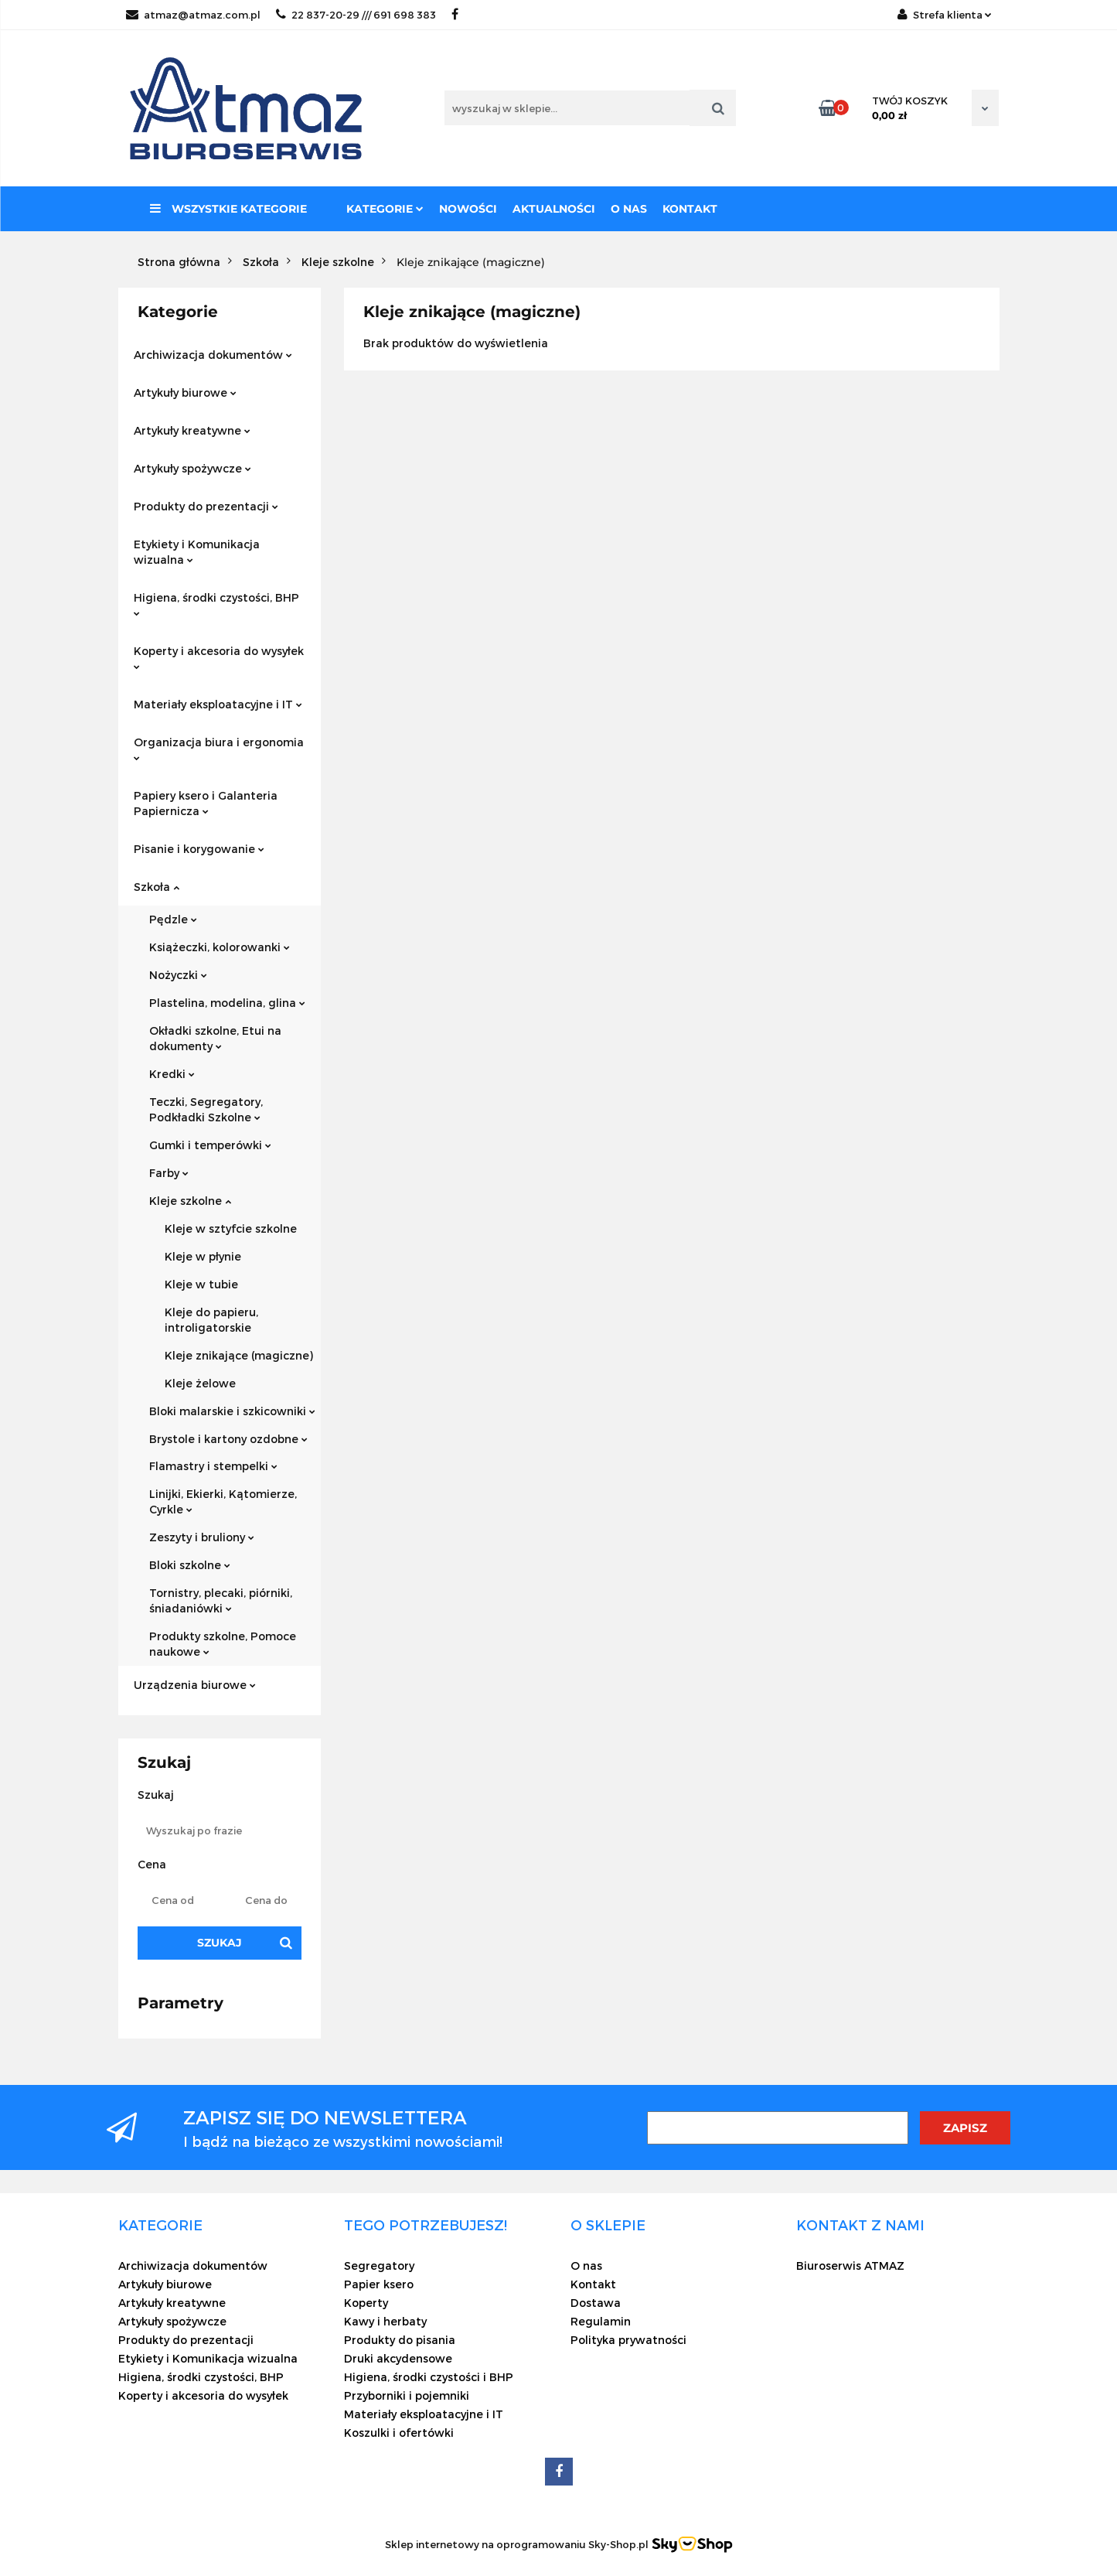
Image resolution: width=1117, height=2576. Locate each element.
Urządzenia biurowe (195, 1684)
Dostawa (595, 2302)
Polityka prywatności (628, 2339)
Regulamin (600, 2321)
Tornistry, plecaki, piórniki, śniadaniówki (220, 1600)
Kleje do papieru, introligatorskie (211, 1319)
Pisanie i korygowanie (199, 848)
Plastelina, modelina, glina (227, 1002)
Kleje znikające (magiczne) (239, 1355)
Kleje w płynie (203, 1256)
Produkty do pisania (399, 2339)
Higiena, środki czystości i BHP (428, 2376)
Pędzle (173, 919)
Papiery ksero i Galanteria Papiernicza (206, 803)
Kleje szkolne (190, 1200)
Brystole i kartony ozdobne (228, 1438)
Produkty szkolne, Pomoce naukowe (222, 1643)
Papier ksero (379, 2284)
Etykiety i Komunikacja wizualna (197, 551)
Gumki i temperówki (210, 1145)
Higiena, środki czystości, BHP (216, 603)
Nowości (468, 209)
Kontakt (689, 209)
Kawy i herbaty (385, 2321)
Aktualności (554, 209)
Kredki (172, 1073)
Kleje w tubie (201, 1284)
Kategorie (385, 209)
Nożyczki (178, 974)
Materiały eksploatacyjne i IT (218, 704)
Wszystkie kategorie (228, 209)
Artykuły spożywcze (192, 468)
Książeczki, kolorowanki (219, 947)
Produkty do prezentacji (206, 506)
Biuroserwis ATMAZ (850, 2265)
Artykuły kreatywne (192, 430)
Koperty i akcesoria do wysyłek (219, 657)
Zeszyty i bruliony (201, 1537)
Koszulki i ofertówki (399, 2432)
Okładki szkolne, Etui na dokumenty (215, 1038)
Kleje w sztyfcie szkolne (231, 1228)
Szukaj (219, 1943)
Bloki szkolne (189, 1564)
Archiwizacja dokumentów (213, 354)
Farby (169, 1172)
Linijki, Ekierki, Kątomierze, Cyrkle (223, 1501)
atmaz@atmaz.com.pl (193, 15)
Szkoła (156, 886)
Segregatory (379, 2265)
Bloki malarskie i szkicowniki (232, 1411)
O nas (629, 209)
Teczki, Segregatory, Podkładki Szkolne (206, 1109)
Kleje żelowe (200, 1383)
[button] (160, 2225)
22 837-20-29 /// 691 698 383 (356, 15)
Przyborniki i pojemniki (406, 2395)
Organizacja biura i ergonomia (219, 748)
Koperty (366, 2302)
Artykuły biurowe (185, 392)
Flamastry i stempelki (213, 1465)
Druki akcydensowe (398, 2358)
